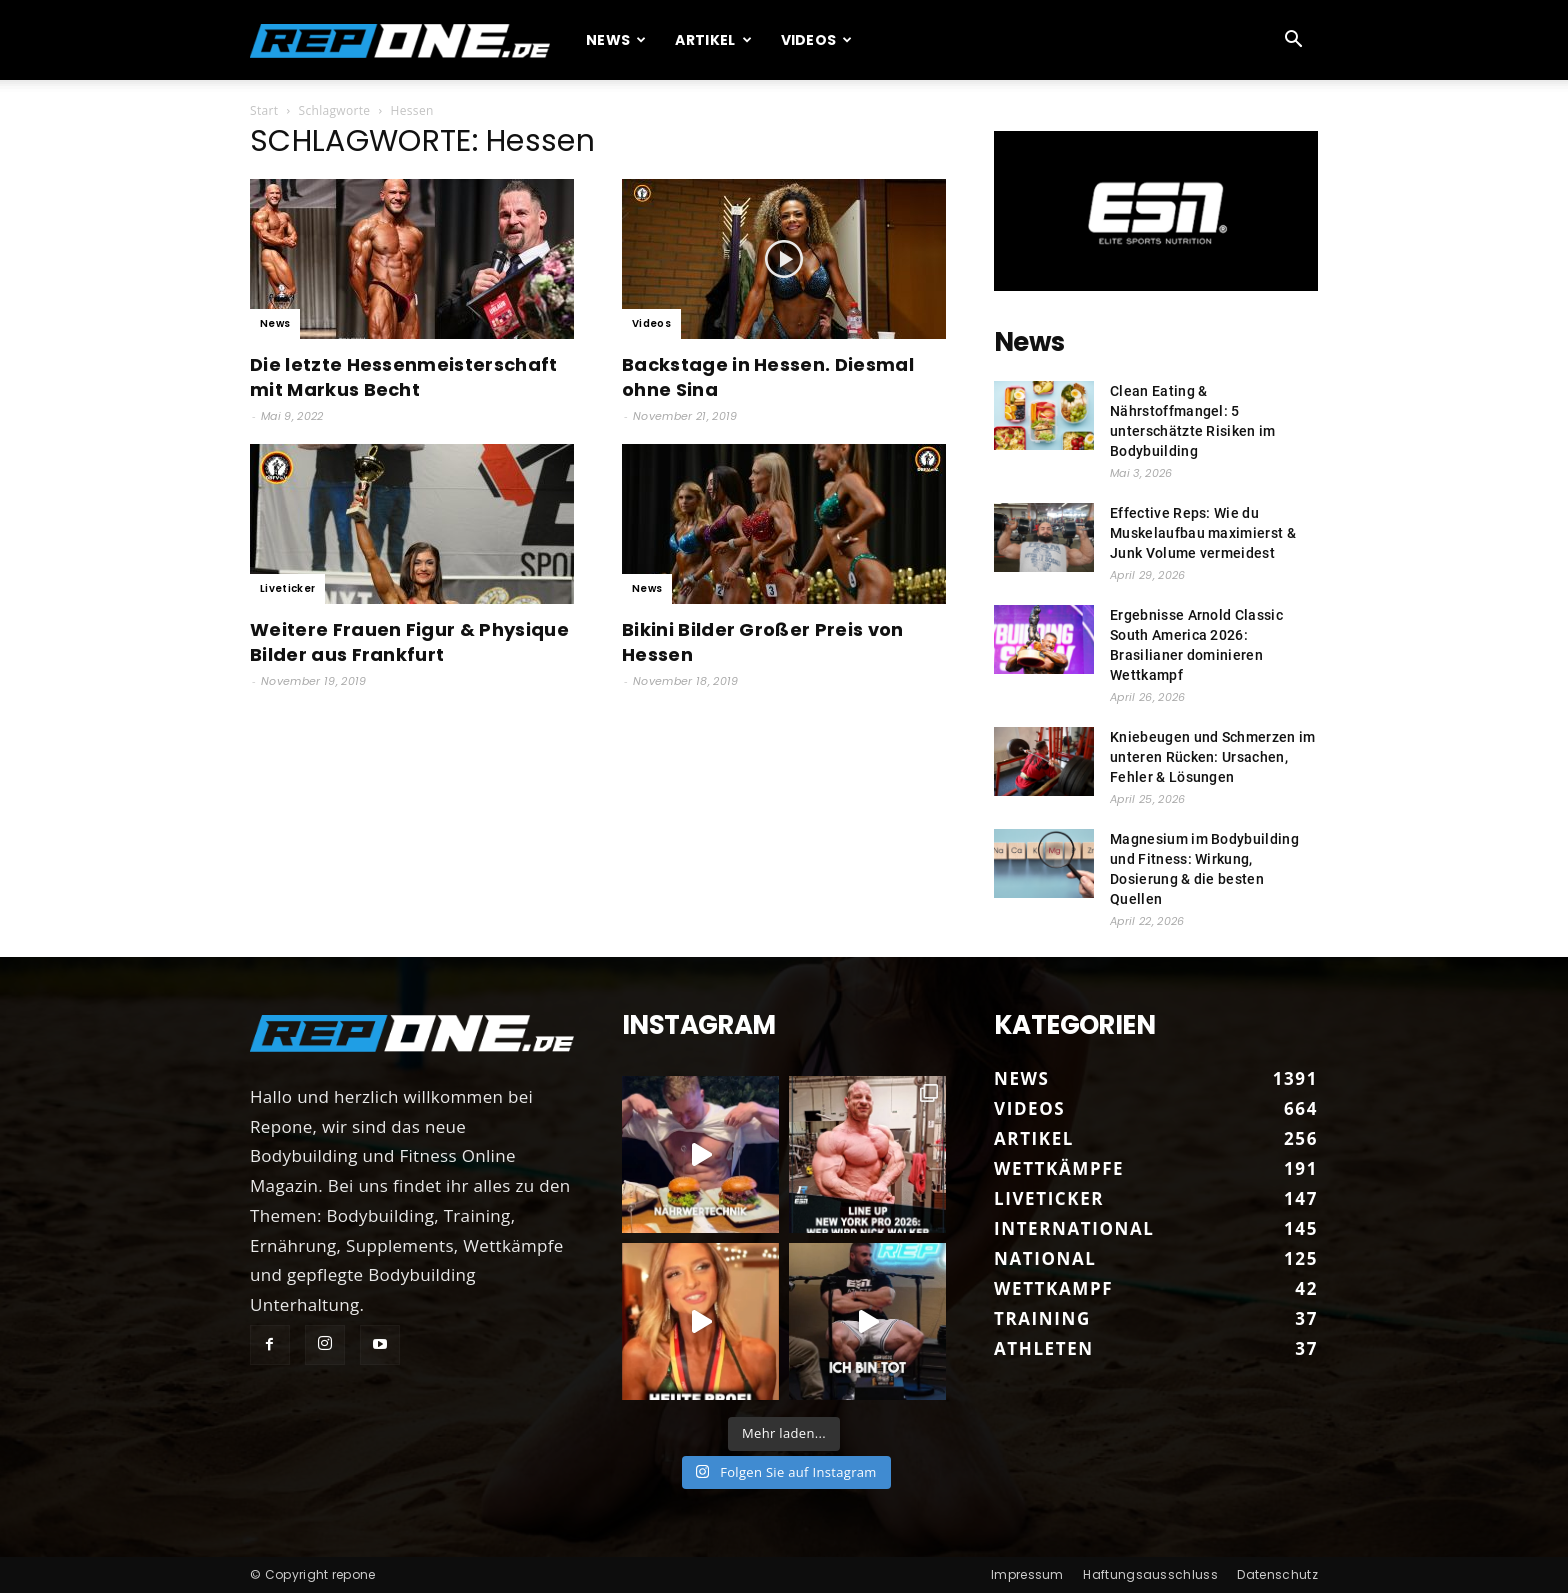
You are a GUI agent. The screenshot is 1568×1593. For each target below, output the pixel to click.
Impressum (1027, 1574)
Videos (817, 40)
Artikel (713, 40)
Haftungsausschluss (1150, 1574)
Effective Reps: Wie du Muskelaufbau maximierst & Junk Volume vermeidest (1203, 533)
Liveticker (287, 588)
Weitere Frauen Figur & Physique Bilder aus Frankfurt (409, 642)
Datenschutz (1277, 1574)
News (616, 40)
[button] (1294, 40)
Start (264, 110)
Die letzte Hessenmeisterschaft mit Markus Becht (404, 377)
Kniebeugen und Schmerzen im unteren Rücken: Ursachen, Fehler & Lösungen (1213, 757)
